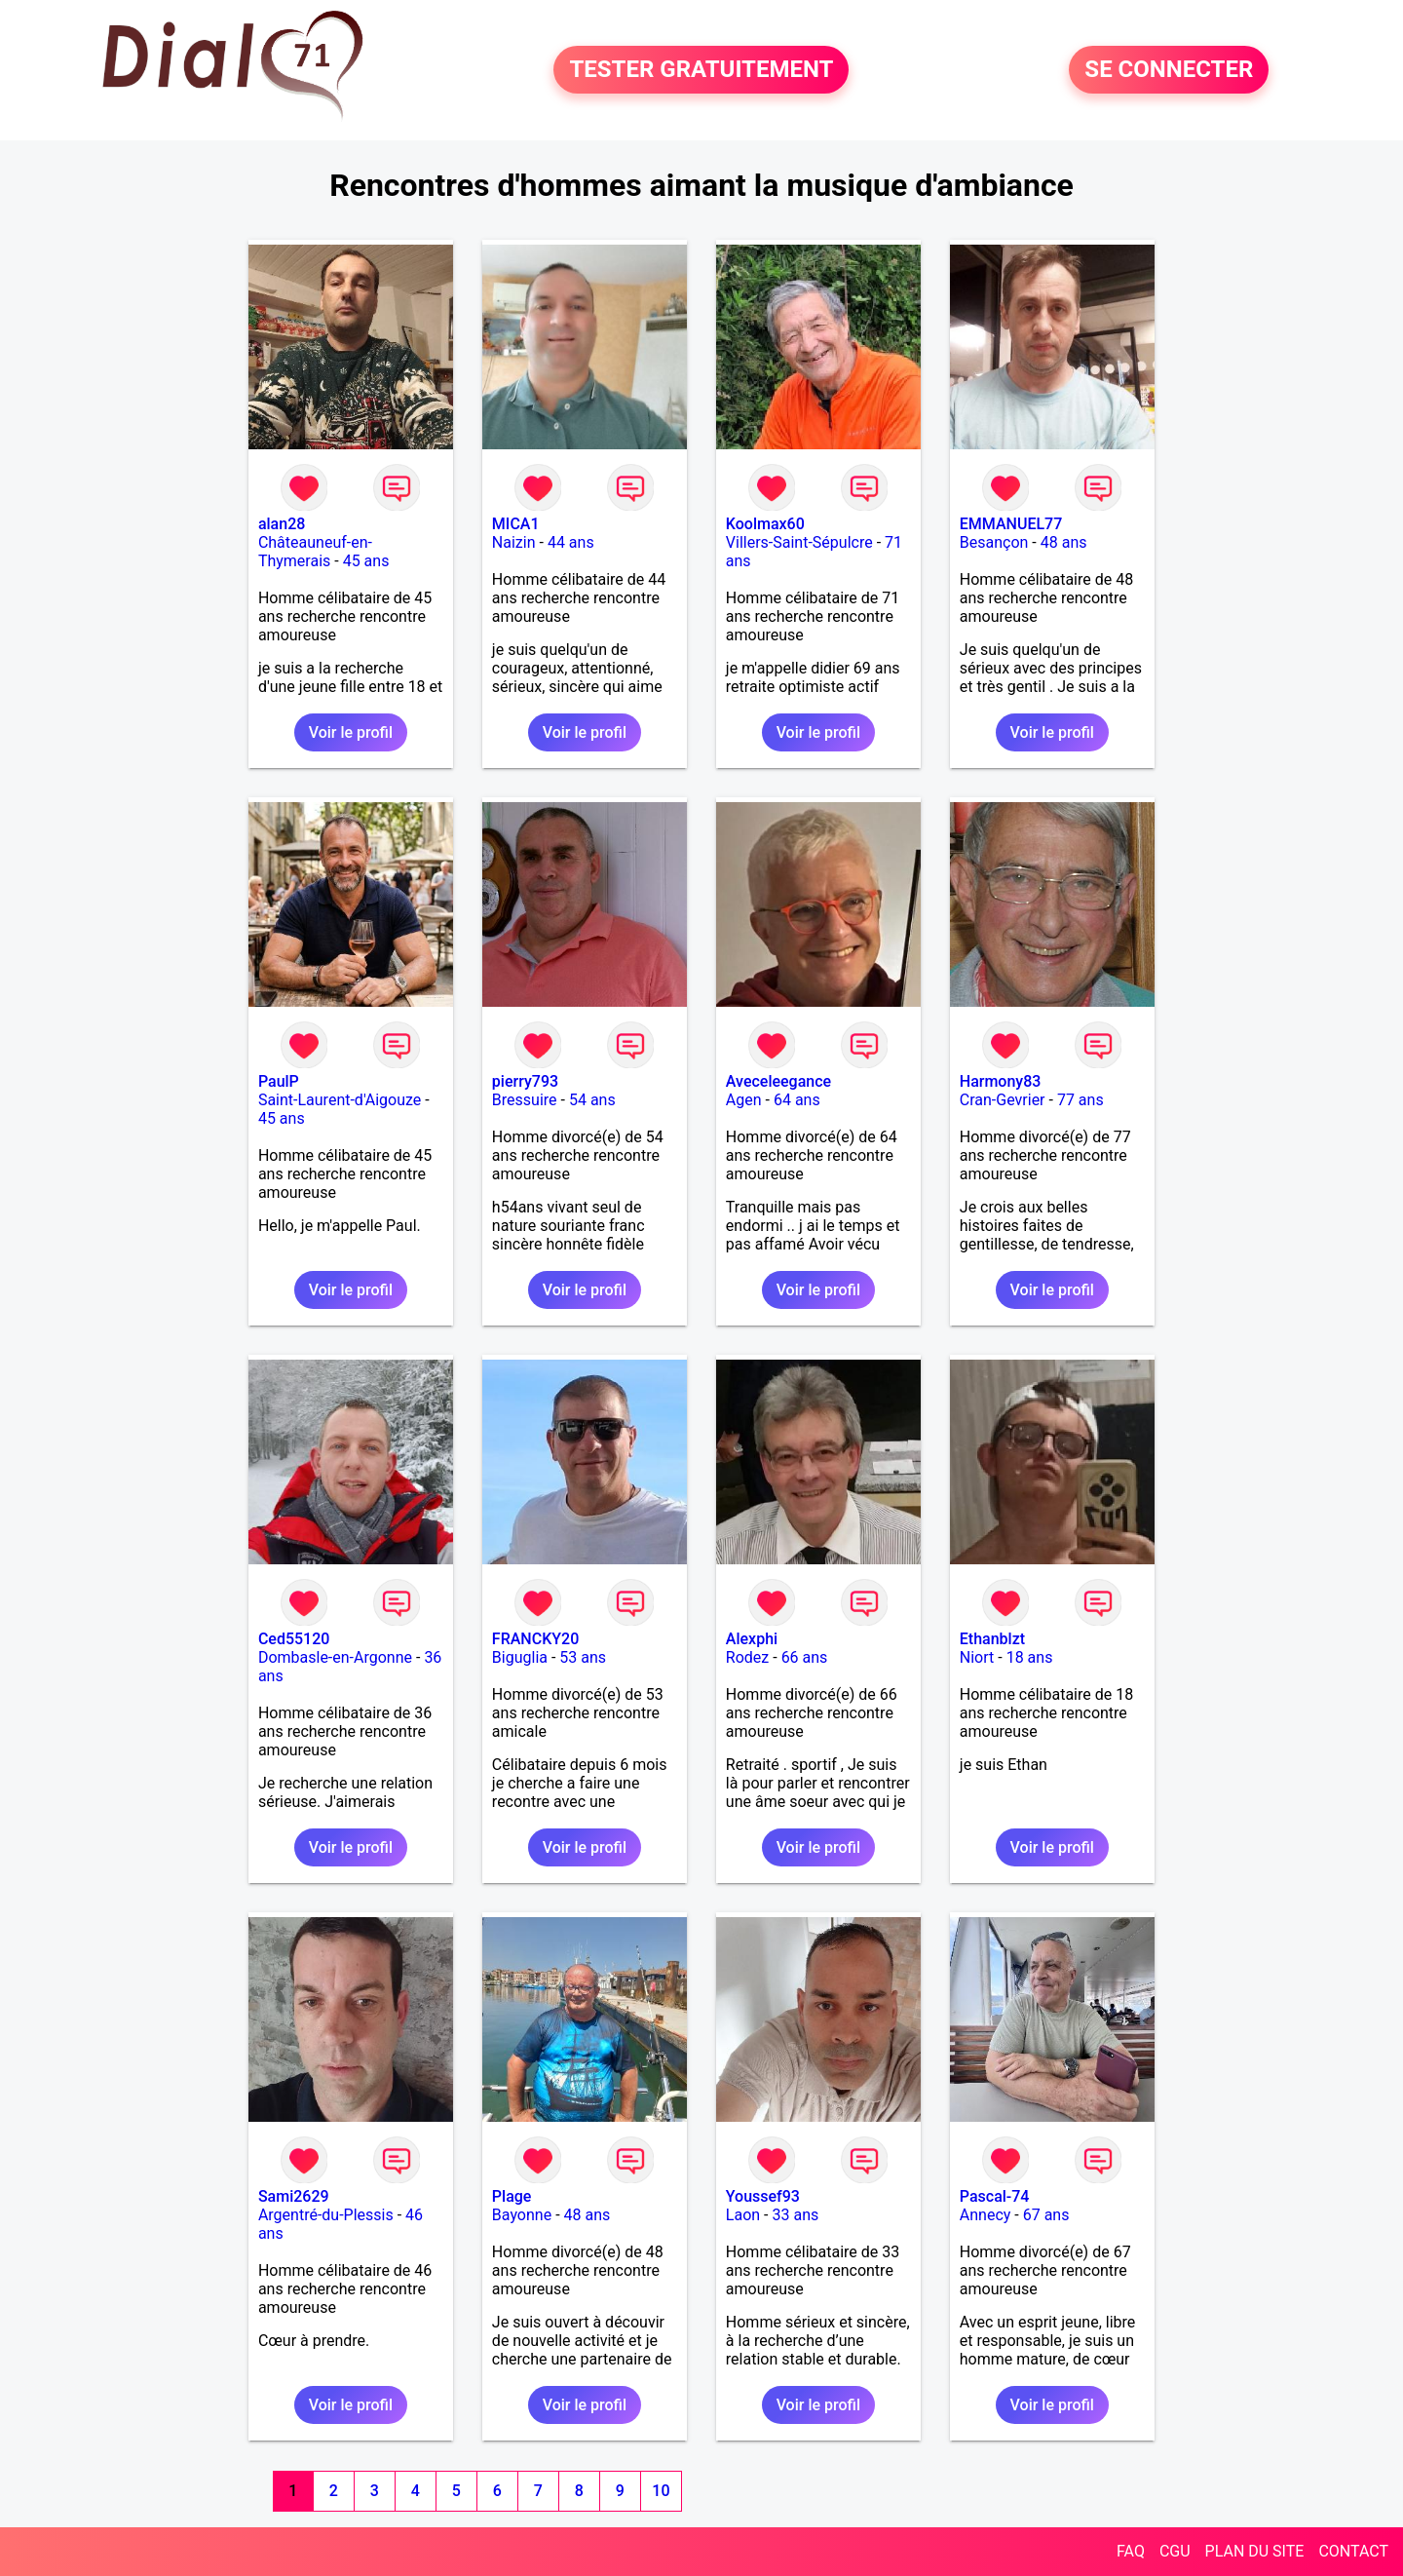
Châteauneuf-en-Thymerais (315, 551)
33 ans (795, 2215)
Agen (744, 1100)
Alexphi (751, 1639)
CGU (1175, 2551)
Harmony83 (1001, 1081)
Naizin (514, 542)
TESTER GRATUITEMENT (701, 70)
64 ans (797, 1100)
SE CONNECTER (1168, 70)
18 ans (1029, 1657)
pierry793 (525, 1081)
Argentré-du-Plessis (326, 2215)
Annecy (985, 2215)
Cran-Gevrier (1002, 1100)
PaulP (278, 1081)
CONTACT (1353, 2551)
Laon (743, 2215)
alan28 (281, 524)
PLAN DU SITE (1255, 2551)
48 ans (1064, 542)
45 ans (366, 561)
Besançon (994, 542)
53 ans (582, 1657)
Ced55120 (294, 1639)
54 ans (592, 1100)
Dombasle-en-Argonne (335, 1657)
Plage (512, 2196)
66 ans (804, 1657)
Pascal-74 (995, 2196)
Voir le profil (351, 732)
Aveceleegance (778, 1081)
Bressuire (524, 1100)
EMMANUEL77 (1011, 524)
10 (660, 2490)
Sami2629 (293, 2196)
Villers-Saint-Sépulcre (799, 542)
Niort (977, 1657)
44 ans (571, 542)
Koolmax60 (765, 524)
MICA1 (516, 524)
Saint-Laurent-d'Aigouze (339, 1100)
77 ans (1080, 1100)
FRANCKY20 (535, 1639)
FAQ (1131, 2551)
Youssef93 (763, 2196)
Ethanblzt (992, 1639)
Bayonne (521, 2215)
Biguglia (520, 1657)
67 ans (1046, 2215)
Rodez (747, 1657)
